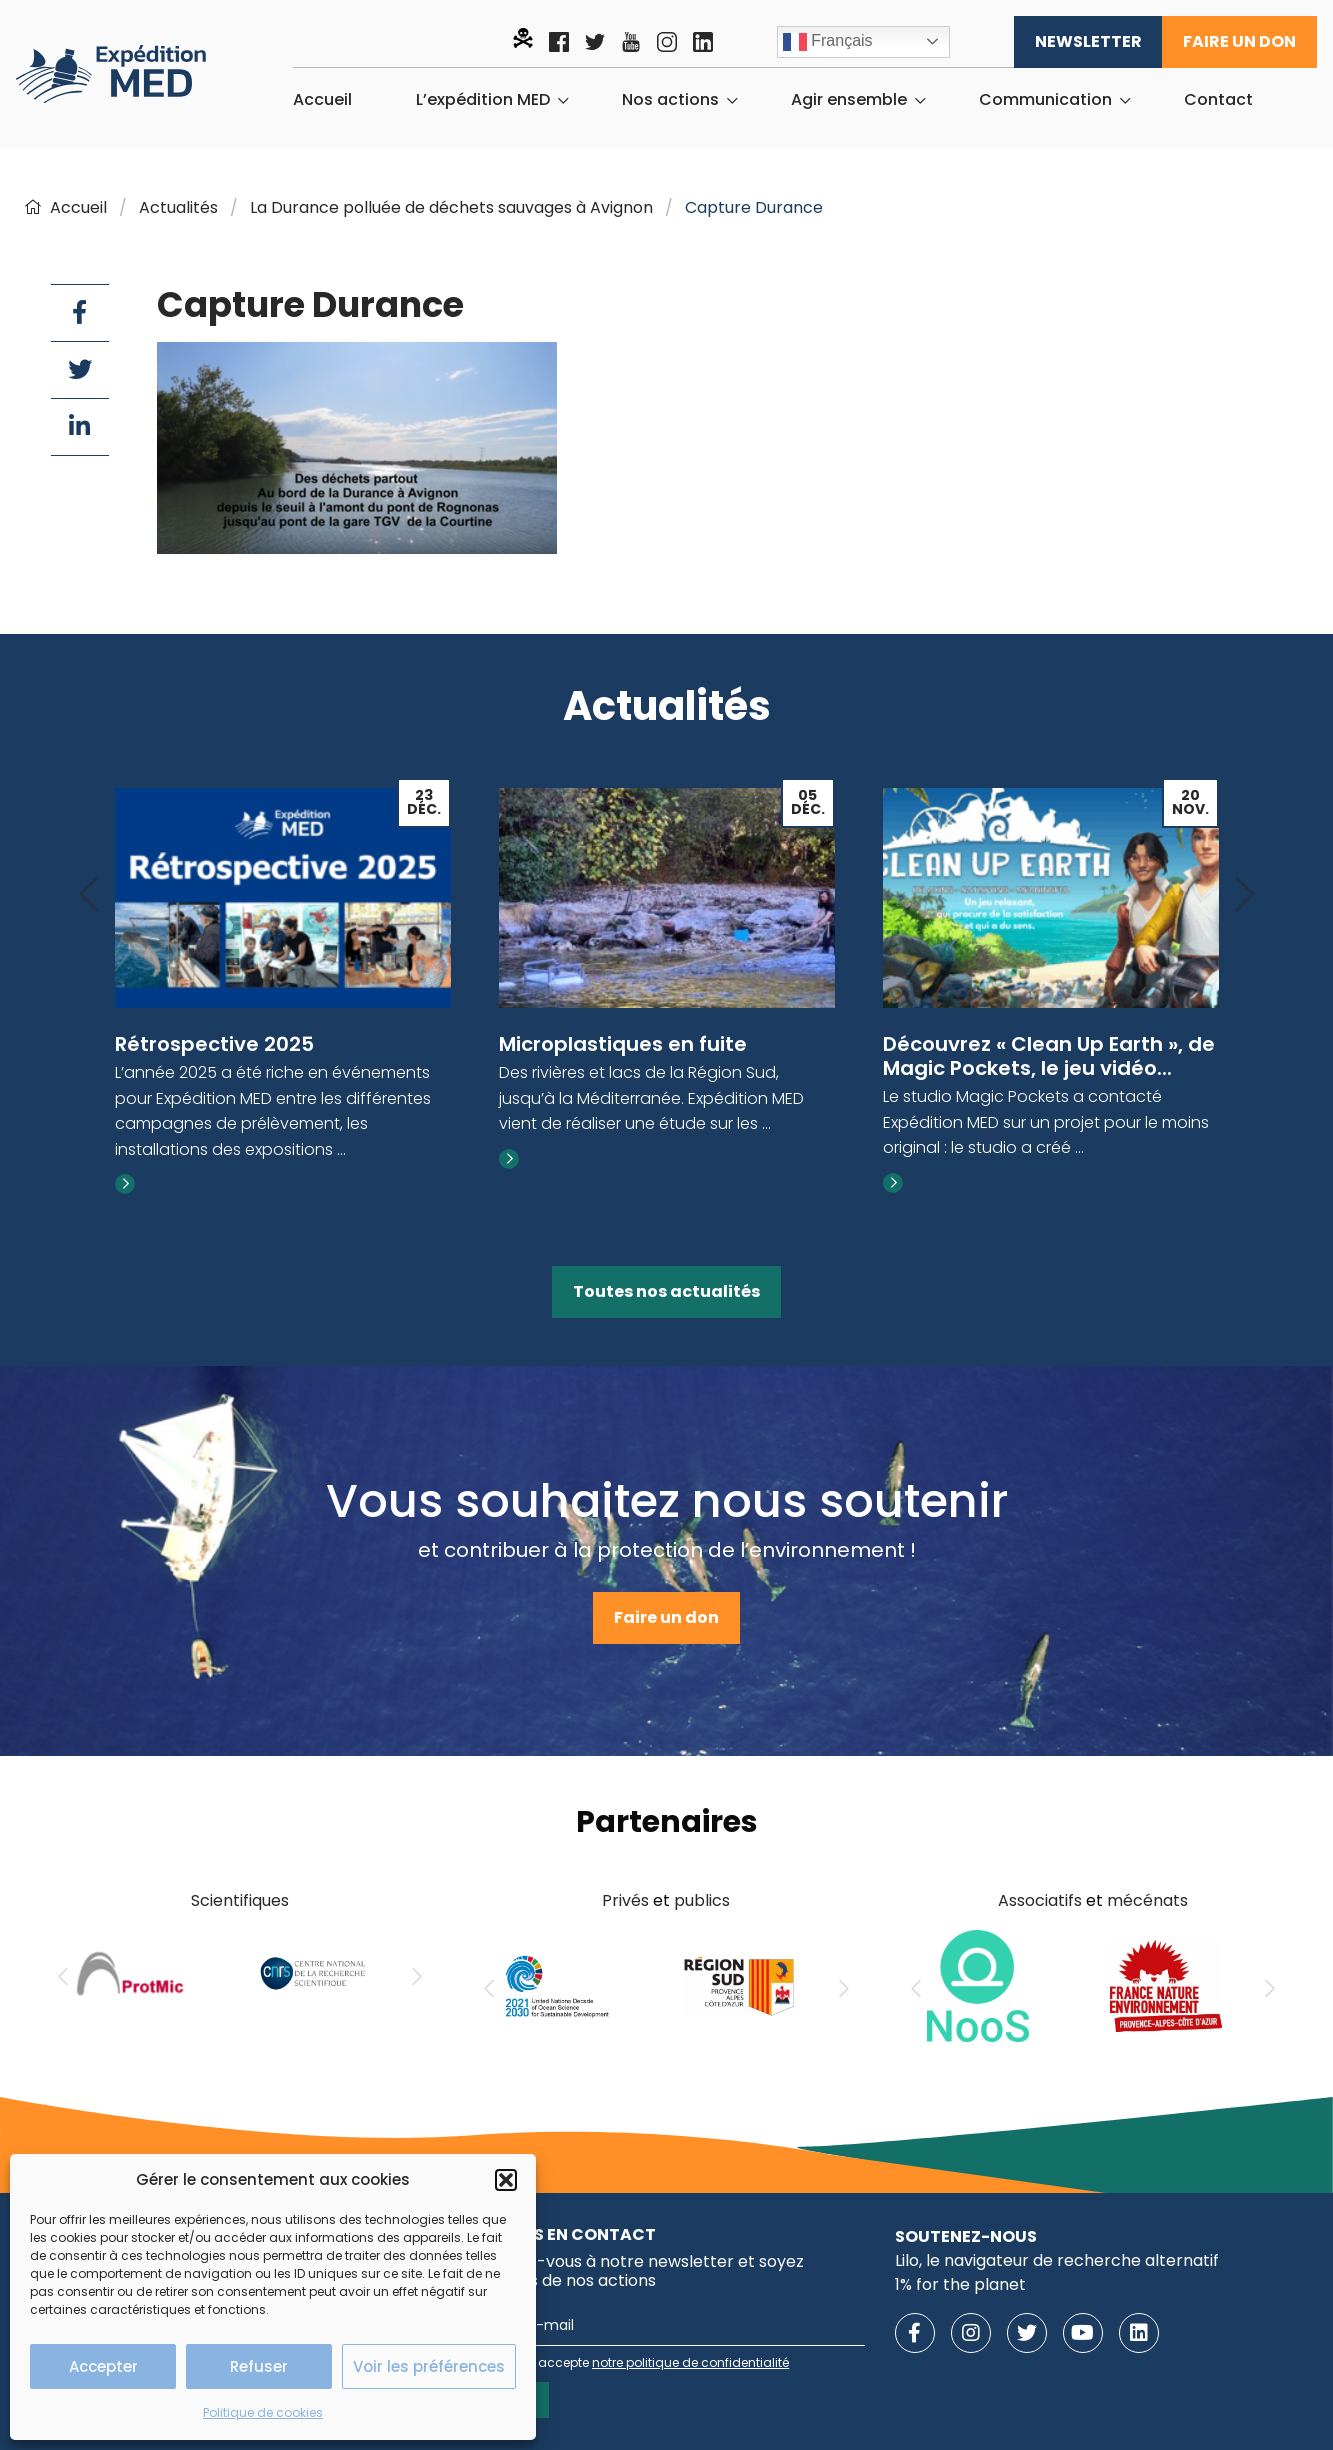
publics (702, 1900)
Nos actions (670, 100)
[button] (506, 2180)
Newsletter (1088, 41)
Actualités (178, 207)
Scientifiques (240, 1900)
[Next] (1245, 895)
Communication (1045, 100)
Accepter (103, 2366)
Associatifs (1040, 1900)
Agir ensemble (849, 100)
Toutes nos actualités (666, 1291)
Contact (1218, 100)
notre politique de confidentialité (690, 2362)
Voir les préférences (429, 2366)
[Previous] (89, 895)
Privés (625, 1900)
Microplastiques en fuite (623, 1044)
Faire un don (1239, 41)
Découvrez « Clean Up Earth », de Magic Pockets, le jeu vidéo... (1049, 1056)
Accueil (322, 100)
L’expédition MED (483, 100)
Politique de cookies (263, 2412)
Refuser (259, 2366)
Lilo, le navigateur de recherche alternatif (1057, 2260)
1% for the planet (960, 2284)
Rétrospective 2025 (214, 1044)
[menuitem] (322, 100)
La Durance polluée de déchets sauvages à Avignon (451, 207)
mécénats (1147, 1900)
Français (828, 42)
